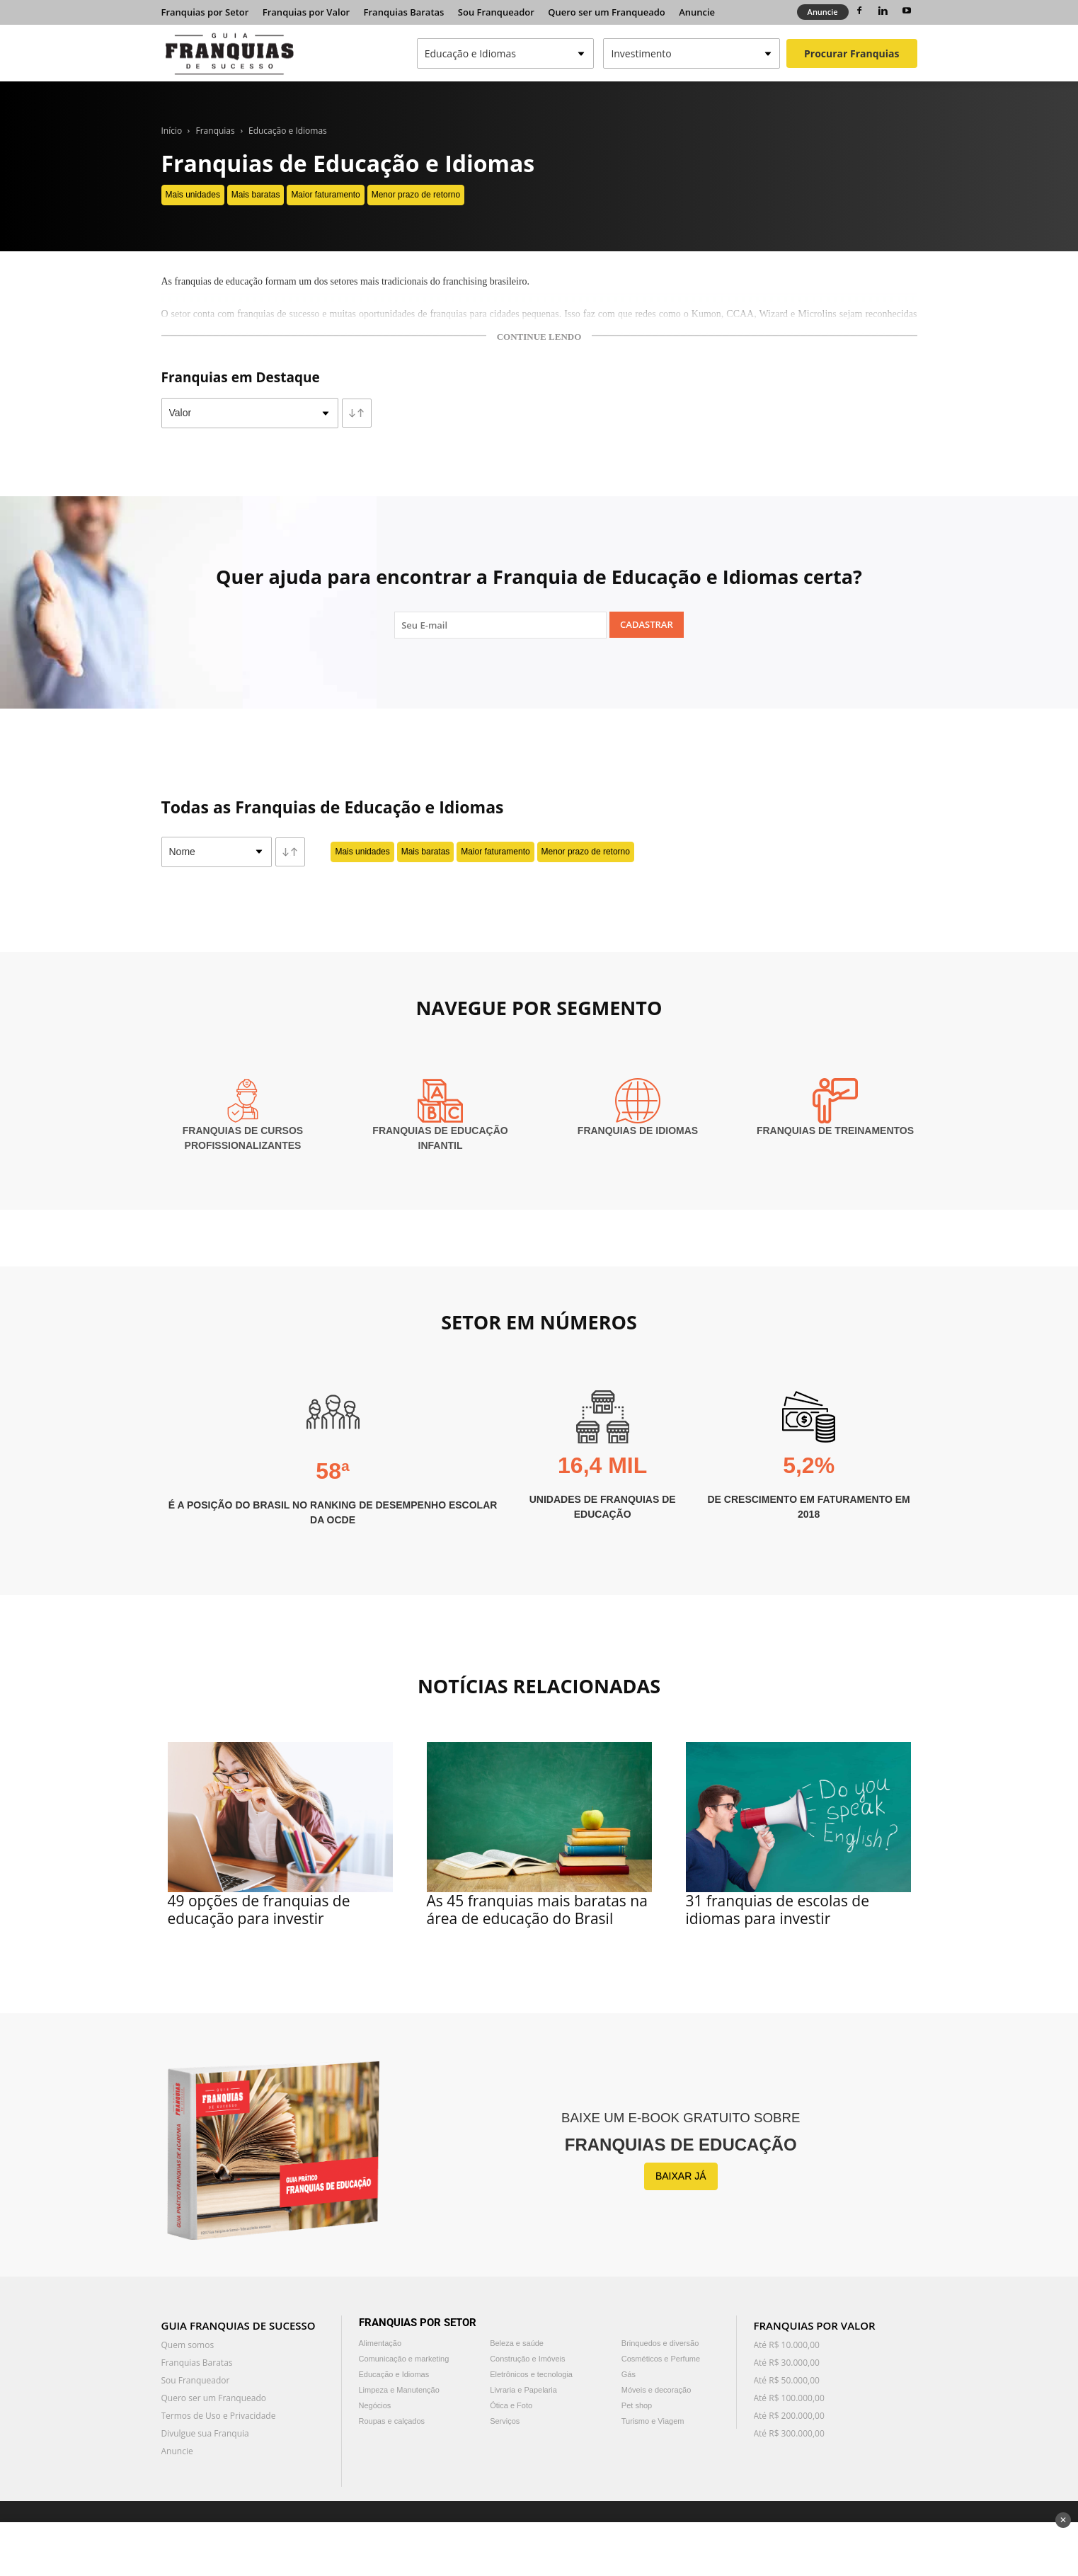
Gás (628, 2374)
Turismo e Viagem (652, 2421)
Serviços (505, 2421)
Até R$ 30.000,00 (787, 2363)
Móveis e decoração (656, 2390)
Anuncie (697, 12)
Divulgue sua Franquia (205, 2433)
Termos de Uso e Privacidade (218, 2416)
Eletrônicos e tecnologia (531, 2374)
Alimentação (380, 2343)
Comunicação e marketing (404, 2358)
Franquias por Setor (205, 12)
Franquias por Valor (306, 12)
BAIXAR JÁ (680, 2176)
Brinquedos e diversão (660, 2343)
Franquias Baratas (404, 12)
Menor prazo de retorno (416, 195)
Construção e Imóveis (527, 2358)
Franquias (215, 131)
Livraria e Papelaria (523, 2390)
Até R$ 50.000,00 (787, 2380)
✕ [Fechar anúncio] (1063, 2520)
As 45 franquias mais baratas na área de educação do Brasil (537, 1909)
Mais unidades (193, 195)
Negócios (375, 2405)
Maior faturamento (325, 195)
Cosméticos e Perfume (660, 2358)
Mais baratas (255, 195)
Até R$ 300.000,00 (789, 2433)
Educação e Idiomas (287, 131)
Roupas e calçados (392, 2421)
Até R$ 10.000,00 (787, 2345)
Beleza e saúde (517, 2343)
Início (172, 131)
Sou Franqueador (496, 12)
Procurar (851, 53)
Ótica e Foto (511, 2405)
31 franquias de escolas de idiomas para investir (778, 1909)
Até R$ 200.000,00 (789, 2416)
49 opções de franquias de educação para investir (259, 1909)
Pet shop (636, 2405)
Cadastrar (646, 624)
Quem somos (187, 2345)
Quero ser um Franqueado (606, 12)
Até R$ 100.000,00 (789, 2398)
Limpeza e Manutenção (399, 2390)
